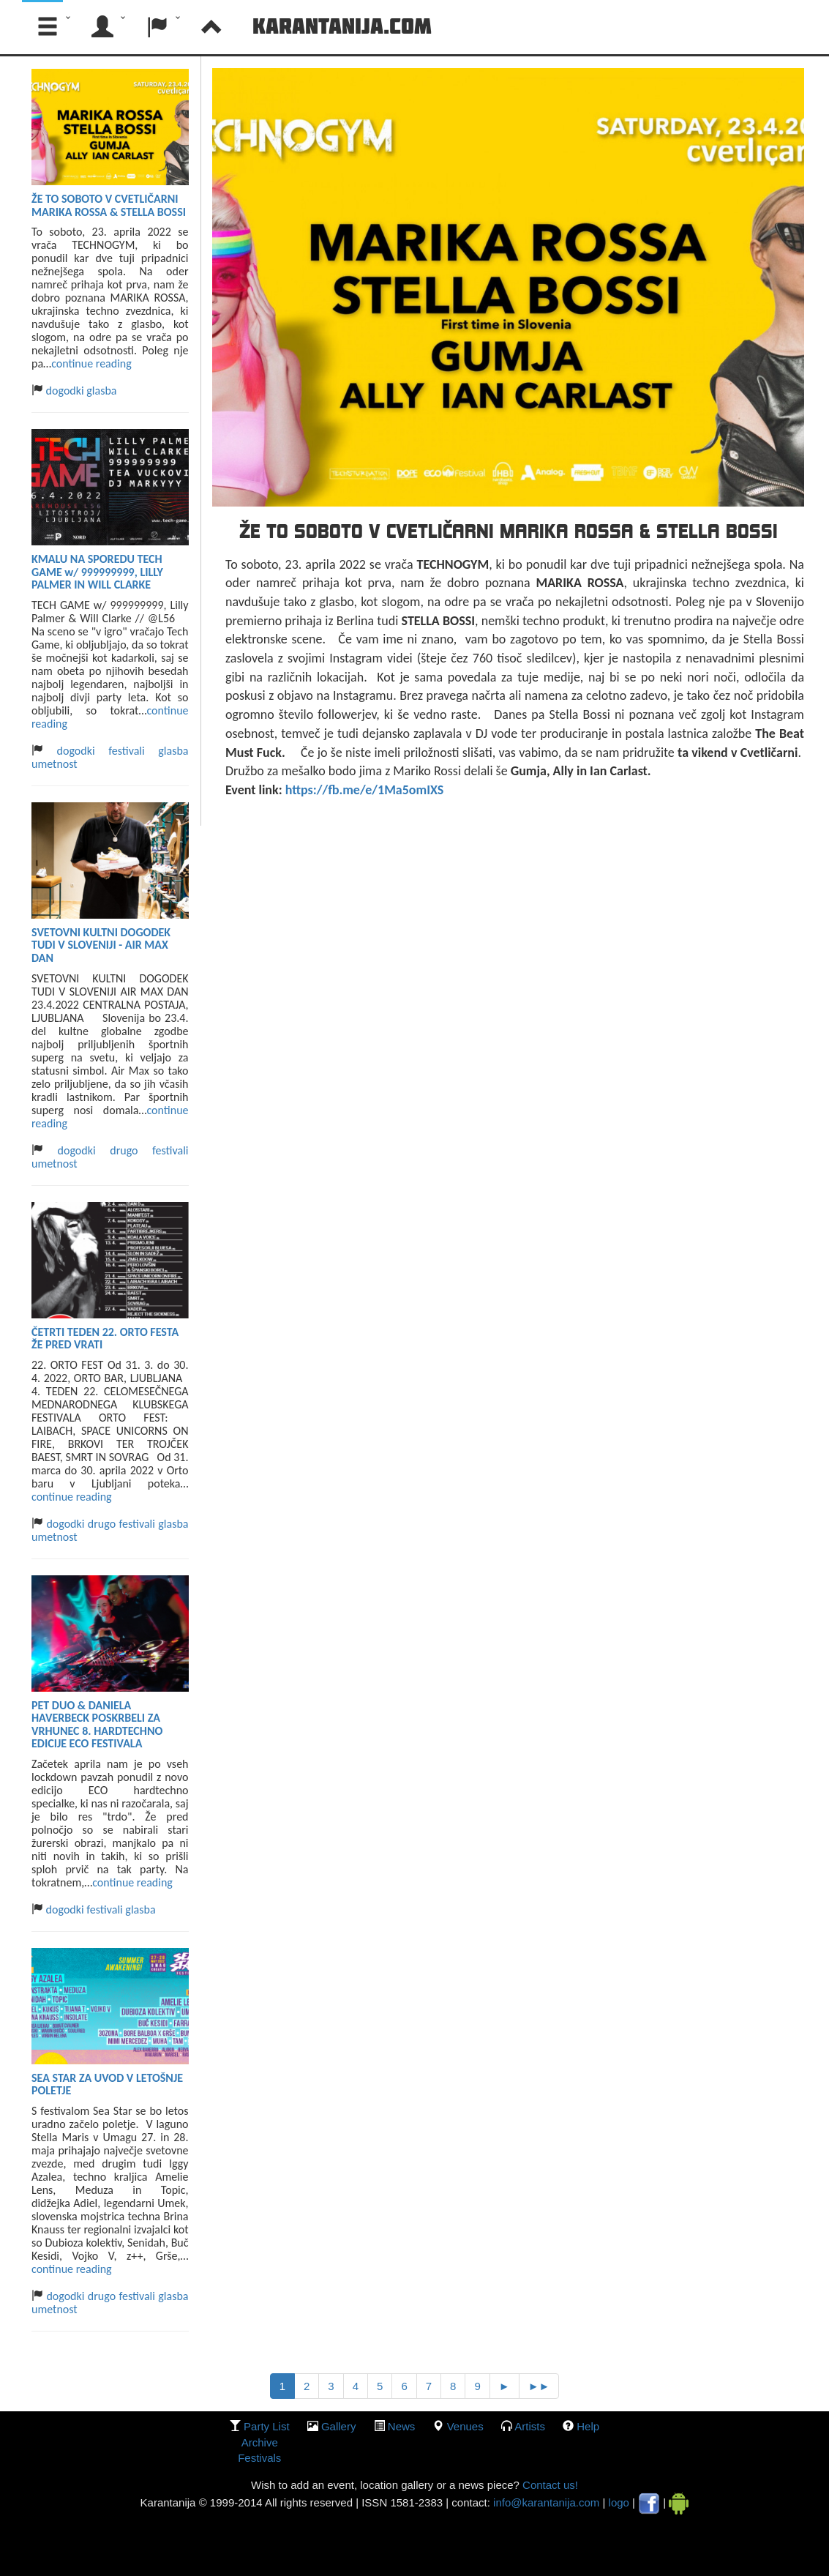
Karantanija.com (342, 25)
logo (619, 2502)
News (402, 2426)
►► (539, 2386)
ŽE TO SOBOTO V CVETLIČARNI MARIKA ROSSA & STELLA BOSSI (108, 205)
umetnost (54, 764)
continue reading (91, 363)
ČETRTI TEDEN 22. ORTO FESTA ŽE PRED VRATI (105, 1338)
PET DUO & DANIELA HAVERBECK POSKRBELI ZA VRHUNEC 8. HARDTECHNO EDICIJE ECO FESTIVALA (96, 1724)
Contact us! (548, 2485)
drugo (124, 1150)
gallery (338, 2426)
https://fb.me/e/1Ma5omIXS (364, 790)
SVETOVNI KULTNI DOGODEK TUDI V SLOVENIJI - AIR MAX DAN (100, 945)
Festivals (259, 2458)
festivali (126, 751)
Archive (259, 2442)
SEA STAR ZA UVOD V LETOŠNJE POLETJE (107, 2084)
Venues (465, 2426)
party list (267, 2426)
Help (588, 2426)
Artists (529, 2426)
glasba (101, 390)
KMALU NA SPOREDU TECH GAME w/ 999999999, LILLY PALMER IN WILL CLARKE (97, 571)
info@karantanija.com (546, 2502)
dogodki (63, 390)
